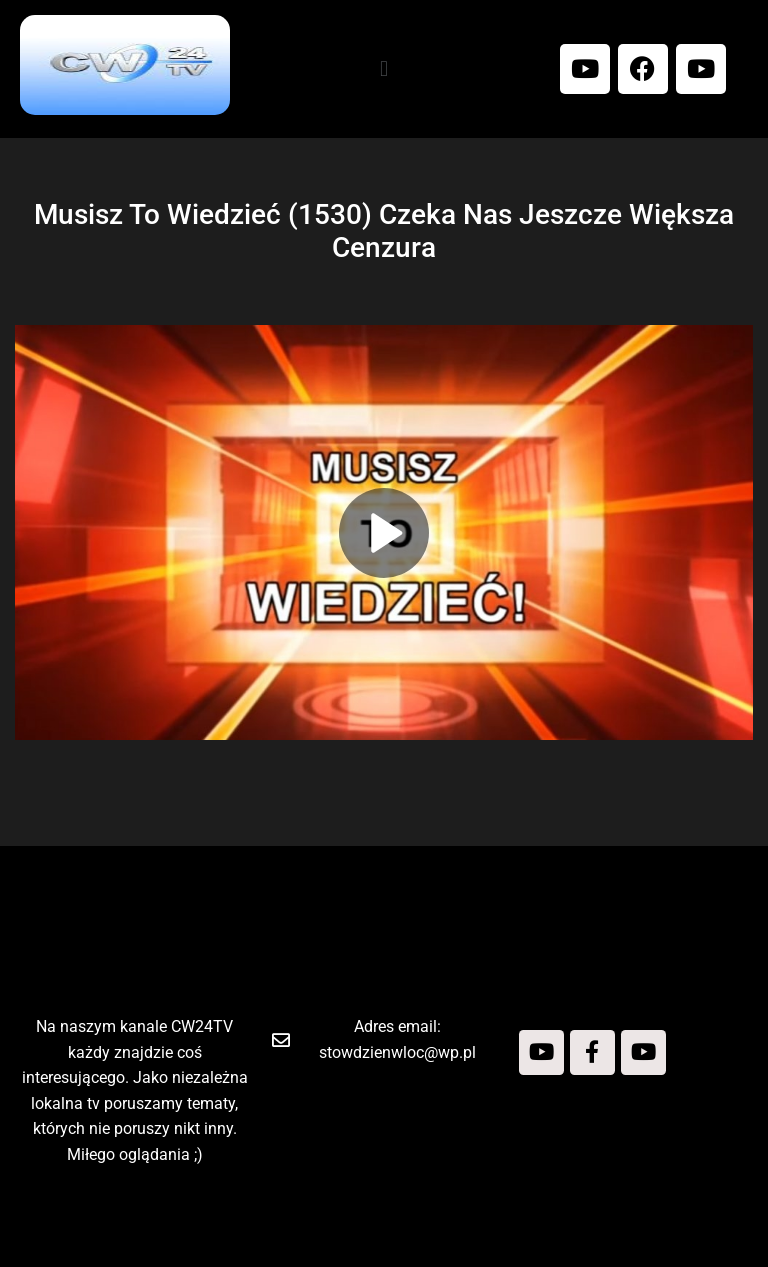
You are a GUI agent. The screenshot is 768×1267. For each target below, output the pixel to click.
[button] (383, 68)
